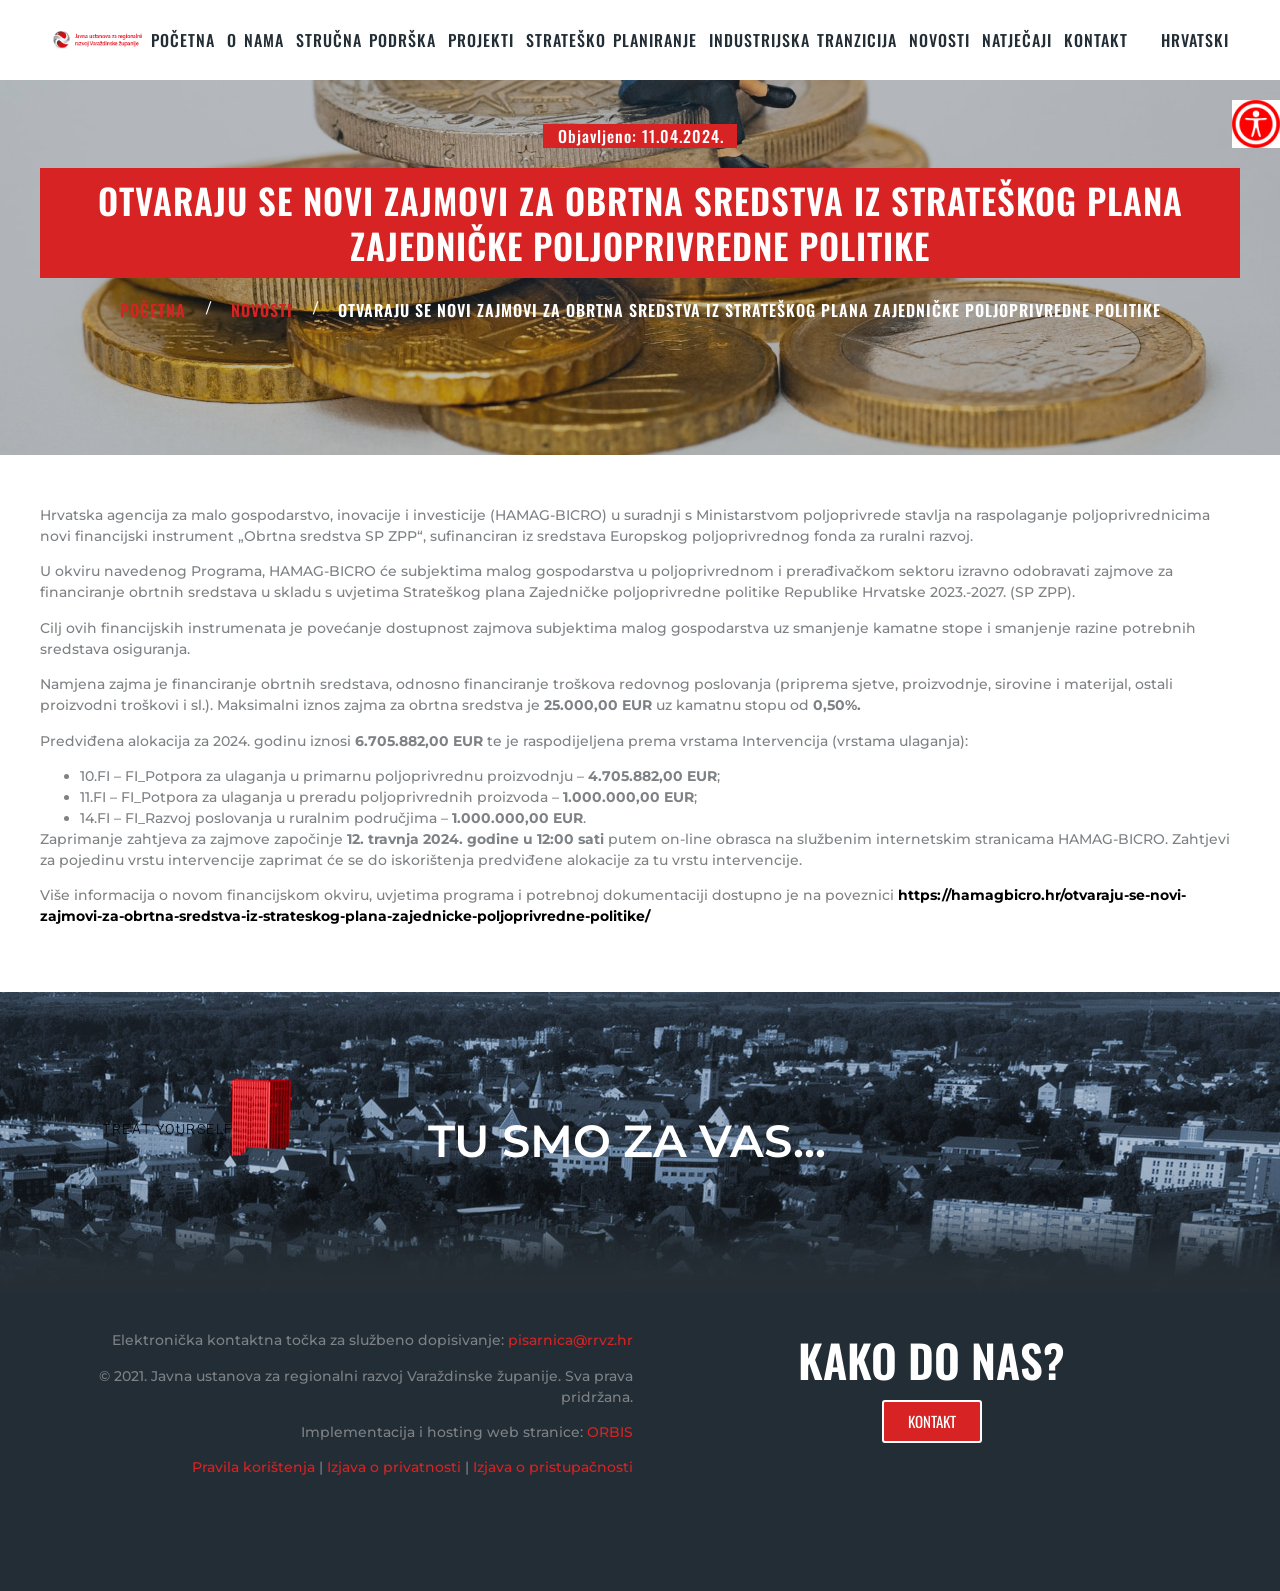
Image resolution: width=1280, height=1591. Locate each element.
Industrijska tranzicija (803, 40)
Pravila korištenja (253, 1467)
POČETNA (153, 310)
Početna (183, 40)
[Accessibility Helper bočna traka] (1256, 124)
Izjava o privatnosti (394, 1467)
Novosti (939, 40)
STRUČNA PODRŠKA (366, 40)
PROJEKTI (481, 40)
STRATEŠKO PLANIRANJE (611, 40)
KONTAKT (1096, 40)
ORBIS (610, 1432)
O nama (255, 40)
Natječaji (1017, 40)
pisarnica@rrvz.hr (570, 1340)
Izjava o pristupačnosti (553, 1467)
